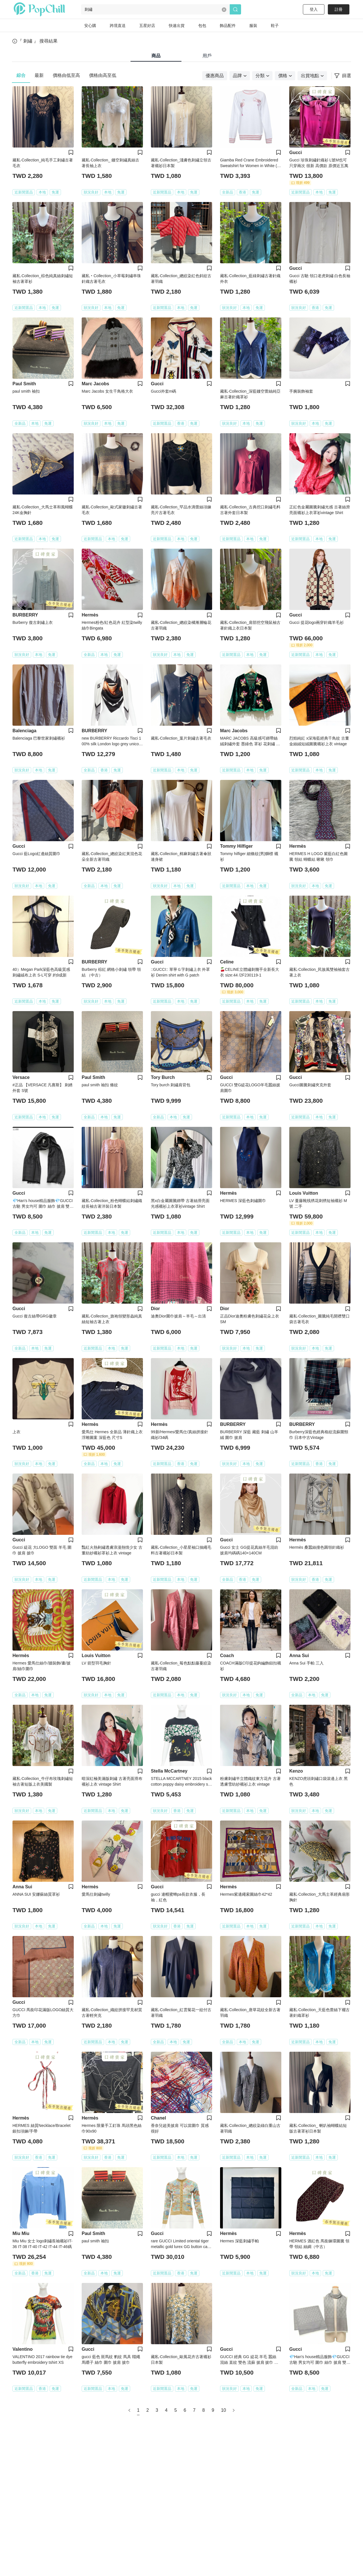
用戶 (207, 55)
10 (223, 2410)
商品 (156, 55)
